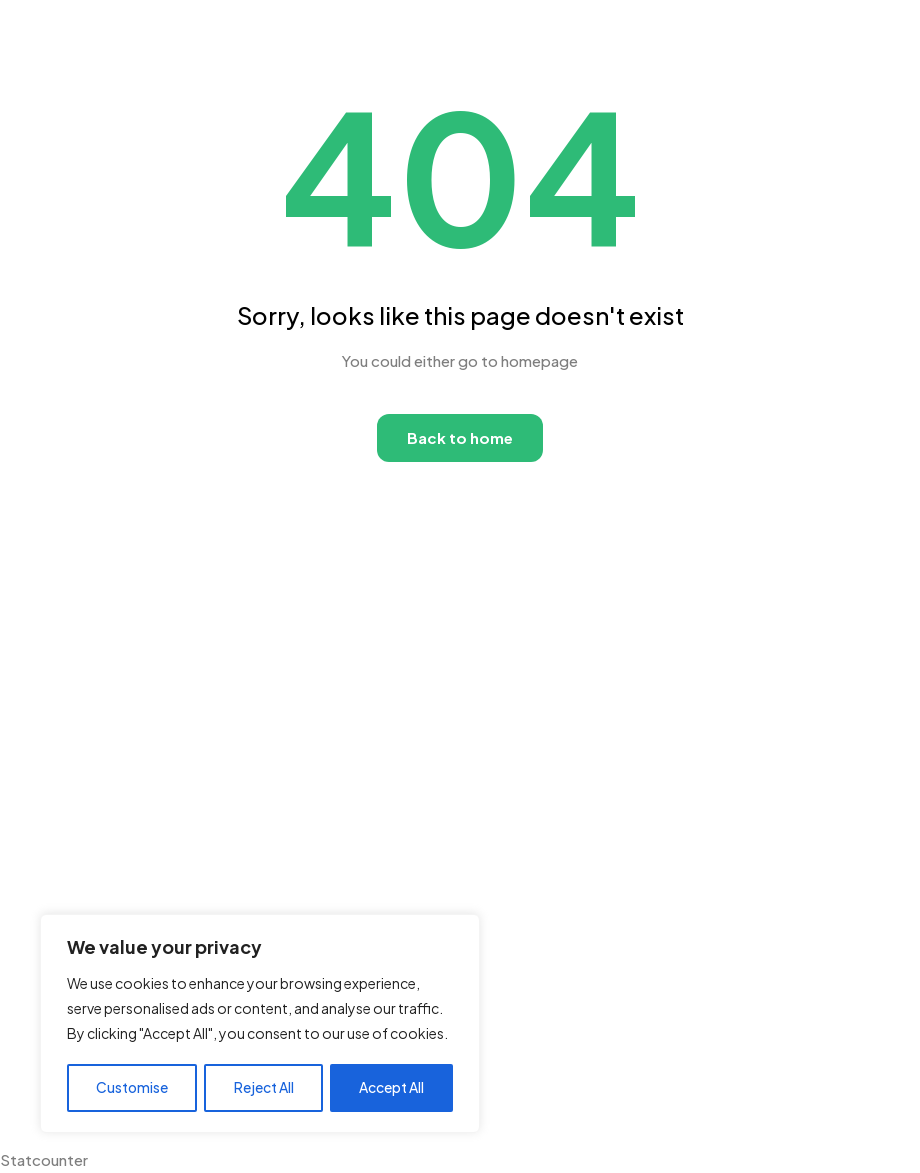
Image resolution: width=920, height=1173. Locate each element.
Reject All (264, 1088)
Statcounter (44, 1159)
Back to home (460, 437)
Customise (132, 1088)
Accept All (391, 1088)
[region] (260, 1024)
